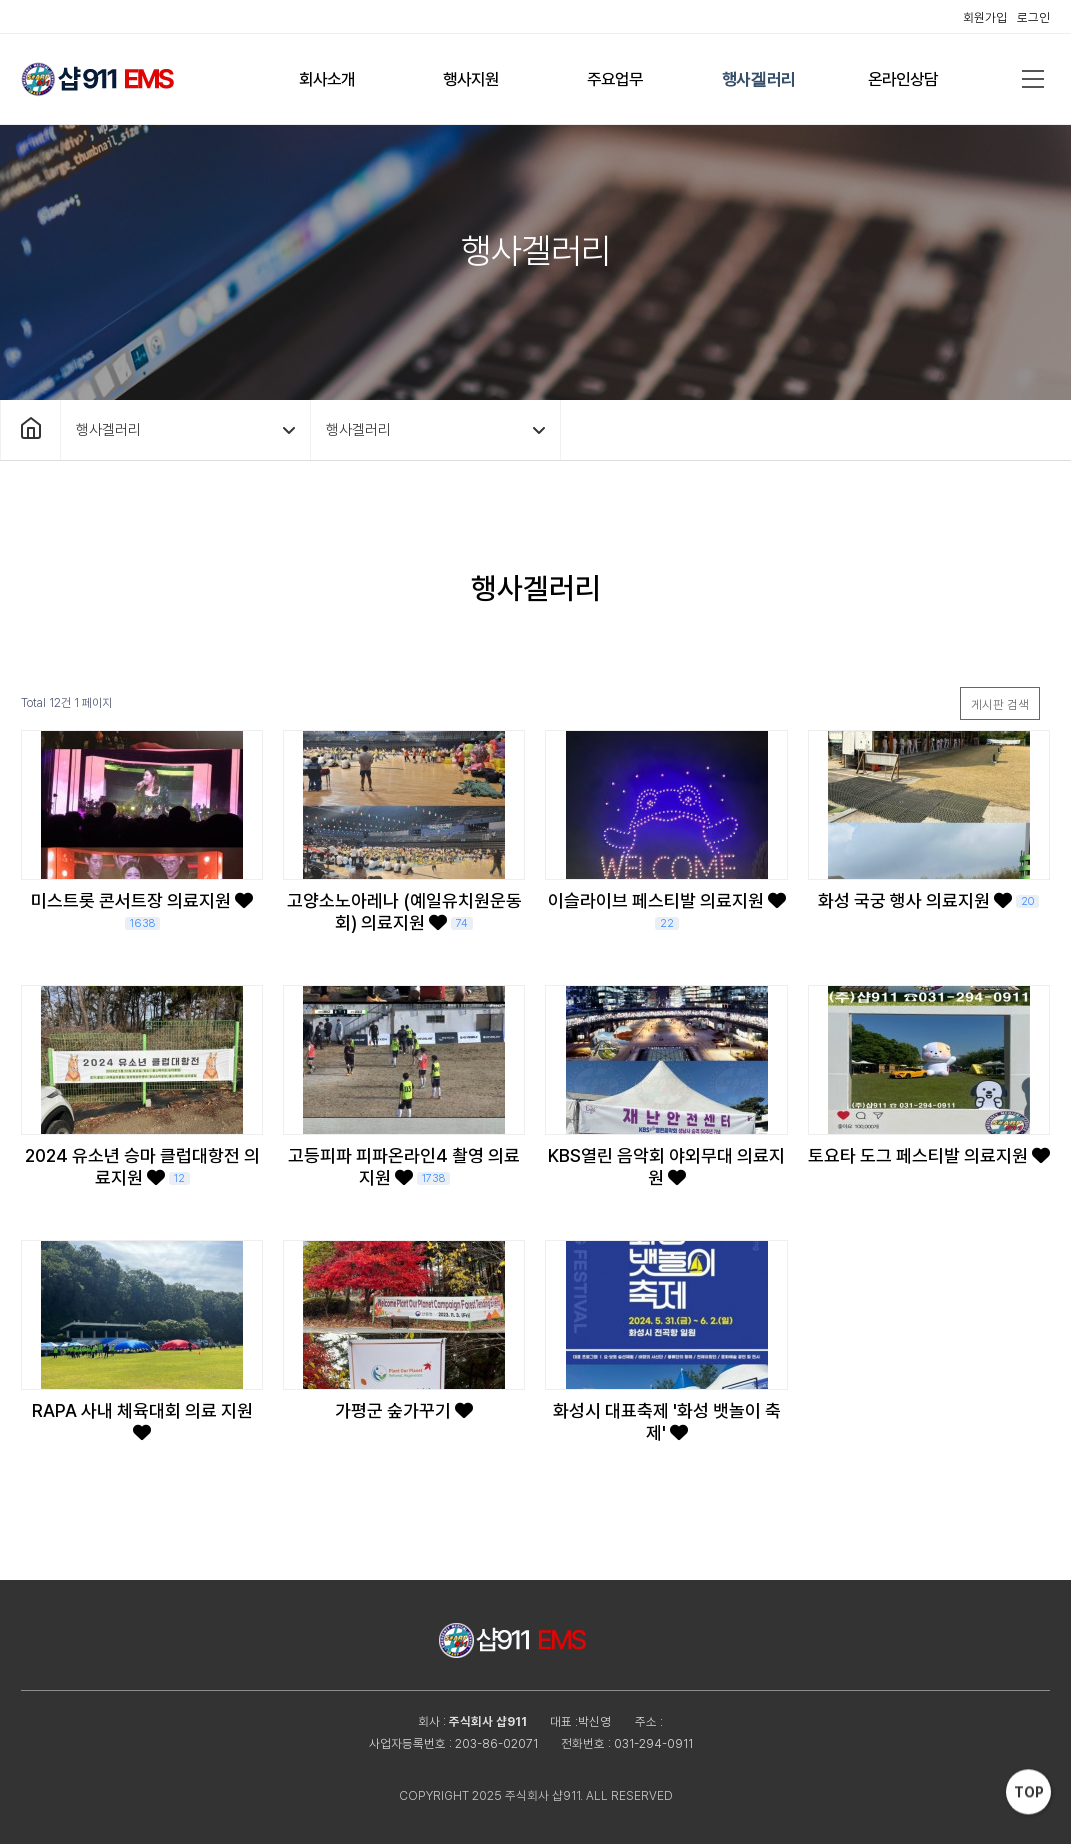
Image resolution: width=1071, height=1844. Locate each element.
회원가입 (985, 17)
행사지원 (471, 79)
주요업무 (615, 79)
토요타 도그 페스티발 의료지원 (929, 1155)
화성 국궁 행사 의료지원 (928, 900)
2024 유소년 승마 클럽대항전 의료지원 (142, 1166)
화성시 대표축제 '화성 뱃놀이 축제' (667, 1421)
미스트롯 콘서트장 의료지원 (142, 910)
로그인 (1033, 17)
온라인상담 (903, 79)
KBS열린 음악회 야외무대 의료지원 (666, 1166)
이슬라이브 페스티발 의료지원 (667, 910)
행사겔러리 (758, 79)
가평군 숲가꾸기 (404, 1410)
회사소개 (327, 79)
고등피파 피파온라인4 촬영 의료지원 (404, 1166)
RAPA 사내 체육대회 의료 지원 (142, 1420)
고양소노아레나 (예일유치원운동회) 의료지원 (404, 911)
